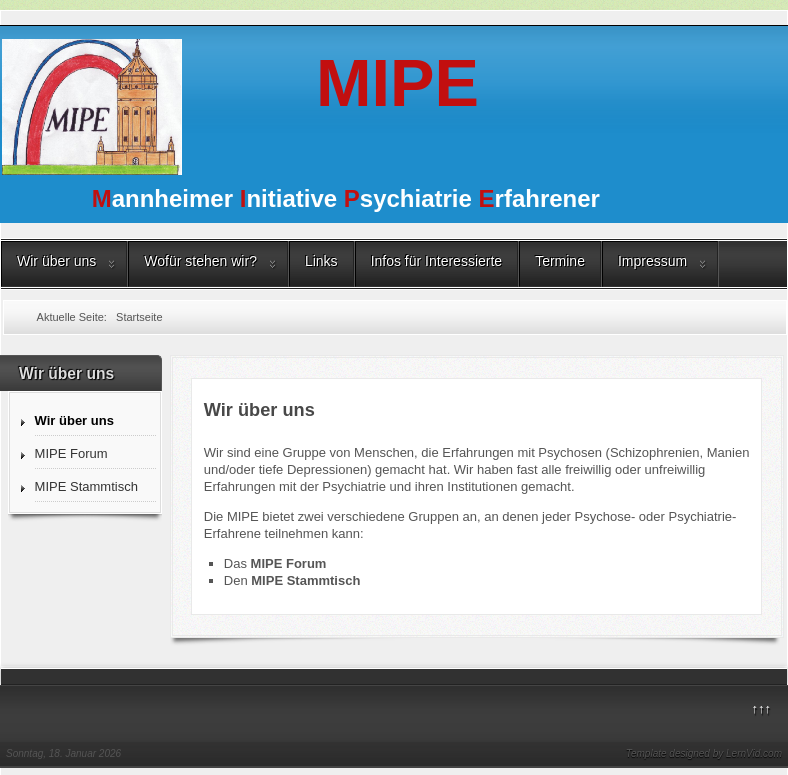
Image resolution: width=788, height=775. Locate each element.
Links (321, 261)
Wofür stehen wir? (200, 261)
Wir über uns (56, 261)
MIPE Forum (71, 453)
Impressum (652, 261)
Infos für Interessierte (437, 261)
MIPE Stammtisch (86, 486)
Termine (560, 261)
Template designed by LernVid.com (704, 753)
